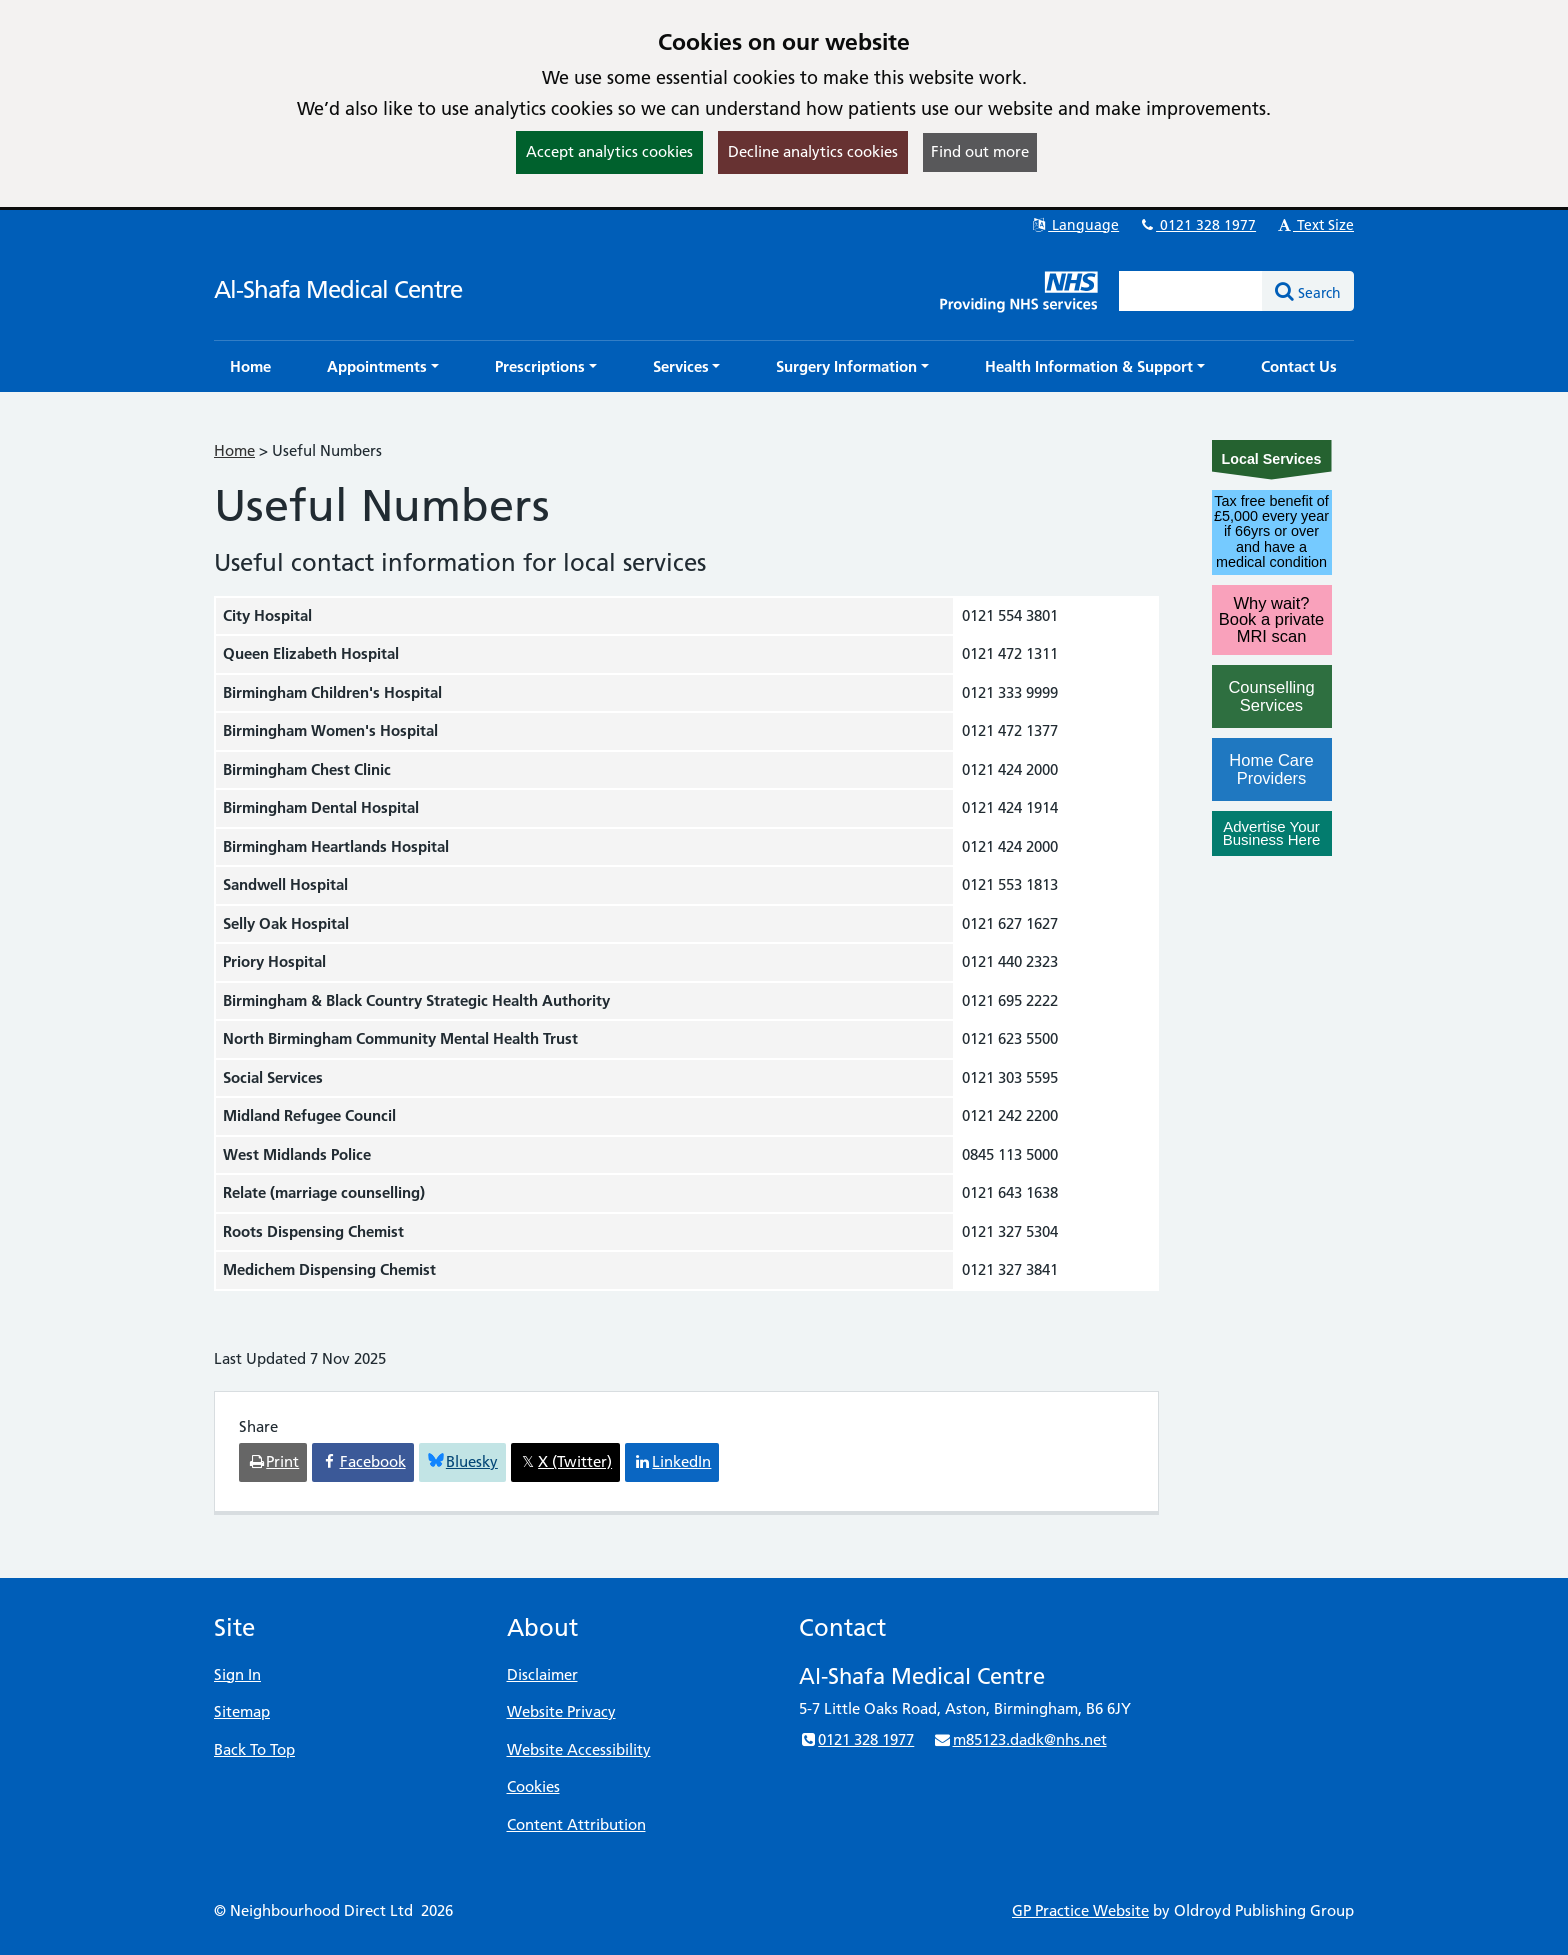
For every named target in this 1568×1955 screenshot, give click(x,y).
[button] (383, 366)
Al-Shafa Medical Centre (338, 289)
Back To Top (254, 1749)
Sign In (237, 1674)
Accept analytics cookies (609, 151)
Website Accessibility (579, 1749)
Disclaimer (542, 1674)
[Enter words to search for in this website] (1191, 291)
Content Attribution (576, 1824)
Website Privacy (561, 1711)
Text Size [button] (1314, 225)
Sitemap (242, 1711)
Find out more (980, 151)
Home (234, 450)
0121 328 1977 (1197, 225)
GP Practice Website (1080, 1910)
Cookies (533, 1786)
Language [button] (1074, 225)
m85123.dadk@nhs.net (1019, 1739)
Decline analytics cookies (813, 151)
